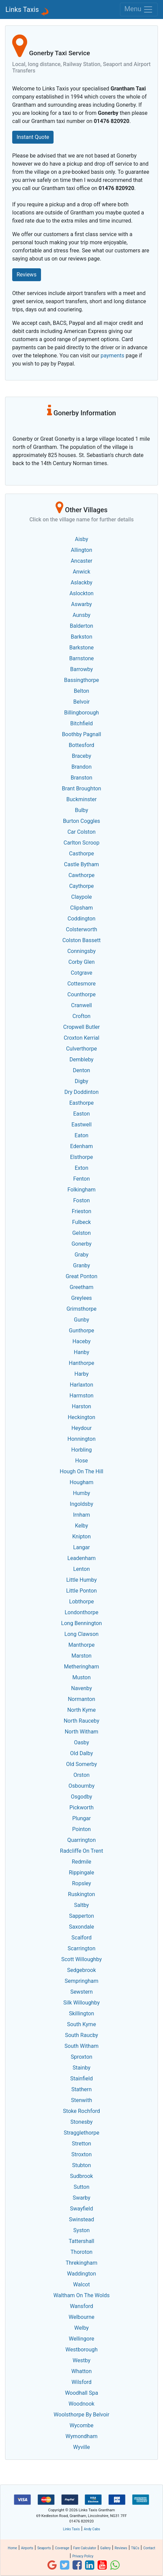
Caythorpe (81, 886)
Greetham (82, 1287)
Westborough (81, 2349)
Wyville (81, 2447)
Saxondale (81, 1927)
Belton (81, 691)
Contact (149, 2548)
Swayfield (81, 2208)
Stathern (81, 2089)
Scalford (81, 1937)
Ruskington (81, 1894)
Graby (81, 1254)
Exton (81, 1168)
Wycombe (81, 2425)
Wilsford (81, 2382)
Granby (81, 1265)
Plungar (81, 1818)
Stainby (81, 2067)
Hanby (81, 1352)
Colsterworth (81, 929)
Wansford (81, 2306)
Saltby (81, 1905)
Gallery (105, 2548)
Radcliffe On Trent (81, 1851)
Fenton (81, 1179)
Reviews (121, 2548)
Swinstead (81, 2219)
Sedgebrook (81, 1970)
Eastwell (82, 1124)
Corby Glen (81, 962)
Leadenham (81, 1558)
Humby (81, 1493)
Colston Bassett (81, 940)
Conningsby (81, 951)
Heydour (82, 1428)
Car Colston (81, 832)
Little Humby (81, 1580)
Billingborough (81, 712)
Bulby (81, 810)
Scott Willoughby (81, 1959)
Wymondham (81, 2436)
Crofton (81, 1016)
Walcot (81, 2284)
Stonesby (81, 2122)
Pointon (81, 1829)
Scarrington (81, 1948)
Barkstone (81, 647)
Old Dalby (81, 1753)
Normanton (81, 1699)
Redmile (81, 1861)
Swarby (81, 2198)
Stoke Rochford (81, 2111)
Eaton (81, 1135)
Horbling (81, 1450)
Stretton (81, 2143)
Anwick (81, 571)
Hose (81, 1460)
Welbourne (82, 2317)
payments (112, 355)
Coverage (62, 2548)
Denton (81, 1070)
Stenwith (81, 2100)
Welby (81, 2328)
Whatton (82, 2371)
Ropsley (81, 1883)
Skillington (81, 2013)
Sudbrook (81, 2176)
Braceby (81, 756)
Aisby (81, 539)
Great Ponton (82, 1276)
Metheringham (81, 1666)
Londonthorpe (82, 1612)
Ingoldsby (81, 1504)
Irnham (81, 1515)
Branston (82, 777)
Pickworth (81, 1807)
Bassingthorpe (81, 680)
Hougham (82, 1482)
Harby (81, 1374)
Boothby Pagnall (81, 734)
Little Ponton (81, 1590)
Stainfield (81, 2078)
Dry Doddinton (81, 1092)
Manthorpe (81, 1645)
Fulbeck (81, 1222)
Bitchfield (81, 723)
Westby (81, 2360)
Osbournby (81, 1786)
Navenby (81, 1688)
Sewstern (81, 1992)
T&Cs (135, 2548)
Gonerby (81, 1244)
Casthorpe (81, 853)
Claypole (81, 897)
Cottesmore (81, 983)
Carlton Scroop (82, 842)
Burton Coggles (81, 821)
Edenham (81, 1146)
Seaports (44, 2548)
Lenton (81, 1569)
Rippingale (81, 1872)
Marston (81, 1656)
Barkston (82, 636)
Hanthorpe (81, 1363)
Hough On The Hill (81, 1471)
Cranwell (81, 1005)
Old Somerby (81, 1764)
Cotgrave (82, 973)
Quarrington (81, 1840)
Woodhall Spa (81, 2393)
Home (12, 2548)
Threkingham (81, 2263)
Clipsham (81, 908)
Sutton (81, 2187)
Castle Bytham (81, 864)
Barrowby (81, 669)
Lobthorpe (81, 1601)
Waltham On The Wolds (82, 2295)
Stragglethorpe (81, 2133)
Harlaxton (81, 1385)
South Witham (81, 2046)
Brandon (82, 767)
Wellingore (81, 2338)
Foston (81, 1200)
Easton (81, 1113)
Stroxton (82, 2154)
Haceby (81, 1341)
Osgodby (81, 1796)
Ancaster (82, 561)
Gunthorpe (81, 1330)
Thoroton (81, 2252)
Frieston (81, 1211)
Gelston (81, 1233)
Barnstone (81, 658)
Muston (81, 1677)
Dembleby (81, 1059)
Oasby (81, 1742)
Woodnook (81, 2404)
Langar (81, 1547)
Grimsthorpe (81, 1309)
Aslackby (81, 582)
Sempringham (82, 1981)
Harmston (81, 1395)
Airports (27, 2548)
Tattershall (81, 2241)
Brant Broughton (81, 788)
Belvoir (81, 702)
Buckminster (81, 799)
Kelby (81, 1525)
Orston (82, 1775)
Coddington (81, 918)
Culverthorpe (81, 1048)
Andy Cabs (92, 2529)
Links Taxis (22, 9)
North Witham (81, 1731)
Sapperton (81, 1916)
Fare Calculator (84, 2548)
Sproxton (82, 2057)
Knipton (81, 1536)
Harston (81, 1406)
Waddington (81, 2273)
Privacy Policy (82, 2556)
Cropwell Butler (81, 1027)
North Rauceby (81, 1721)
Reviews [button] (27, 274)
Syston (81, 2230)
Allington (81, 550)
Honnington (81, 1439)
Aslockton (81, 593)
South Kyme (81, 2024)
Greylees (81, 1298)
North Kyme (81, 1710)
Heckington (81, 1417)
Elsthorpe (81, 1157)
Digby (81, 1081)
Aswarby (81, 604)
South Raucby (81, 2035)
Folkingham (81, 1189)
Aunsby (81, 615)
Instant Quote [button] (33, 137)
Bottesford (81, 745)
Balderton (81, 626)
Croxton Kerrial (81, 1038)
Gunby (81, 1319)
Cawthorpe (81, 875)
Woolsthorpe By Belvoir (81, 2414)
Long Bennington (81, 1623)
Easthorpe (81, 1103)
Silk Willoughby (81, 2002)
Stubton (81, 2165)
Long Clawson (81, 1634)
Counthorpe (81, 994)
